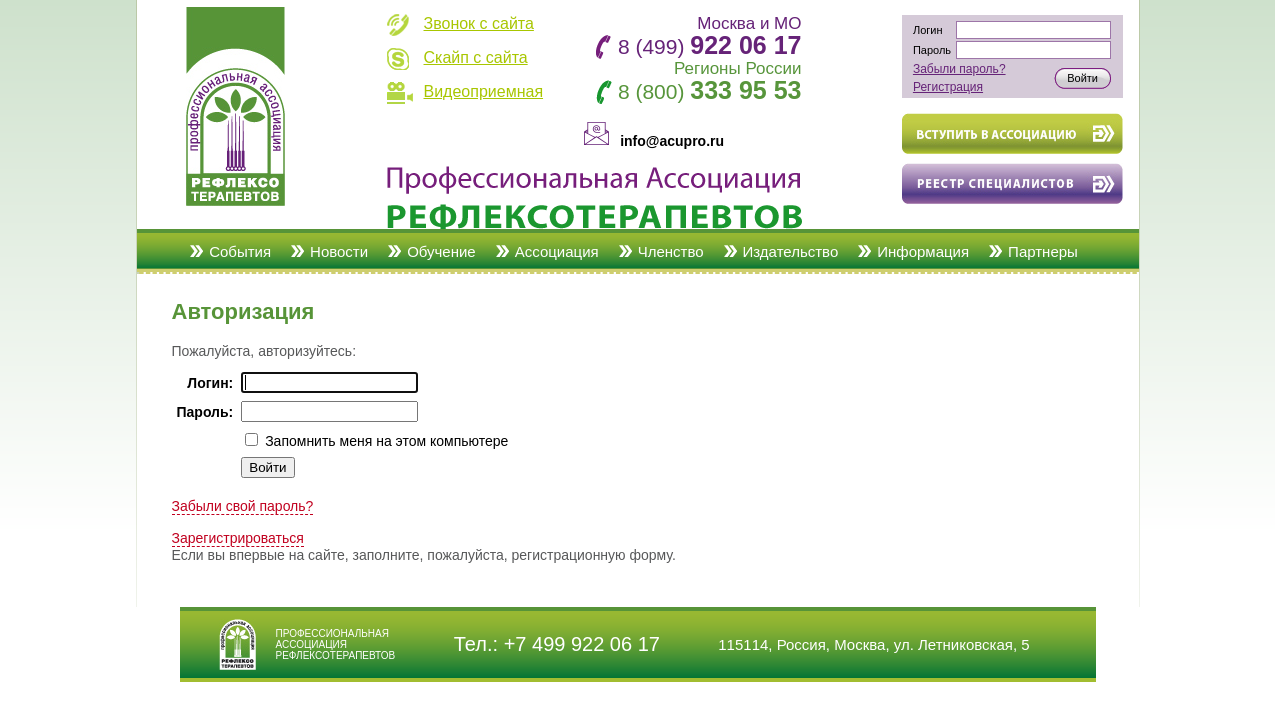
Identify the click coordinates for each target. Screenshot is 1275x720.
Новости (339, 251)
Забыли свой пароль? (243, 506)
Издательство (791, 251)
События (240, 251)
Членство (671, 251)
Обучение (441, 251)
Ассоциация (557, 251)
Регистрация (948, 87)
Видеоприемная (484, 91)
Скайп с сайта (476, 57)
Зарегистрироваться (238, 538)
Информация (923, 251)
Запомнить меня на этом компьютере (384, 441)
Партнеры (1043, 251)
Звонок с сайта (479, 23)
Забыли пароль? (959, 69)
